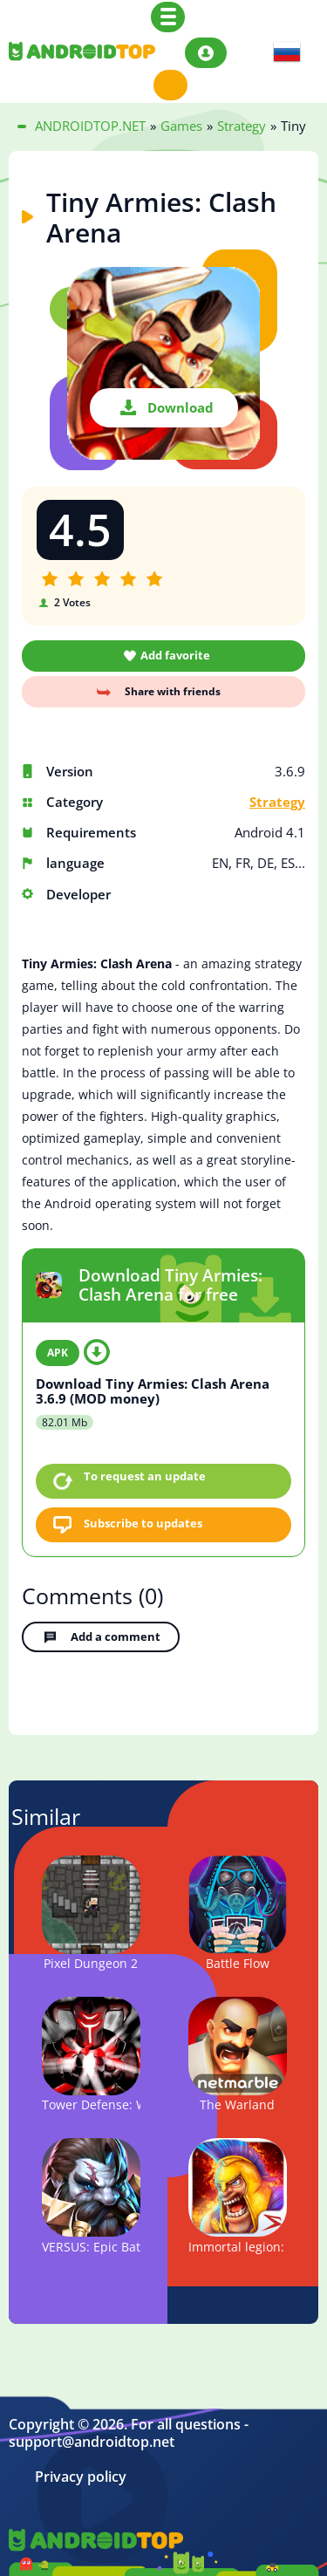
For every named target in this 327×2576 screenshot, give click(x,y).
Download (180, 407)
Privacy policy (80, 2477)
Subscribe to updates (143, 1523)
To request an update (145, 1476)
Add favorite (175, 655)
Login (206, 53)
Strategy (277, 802)
